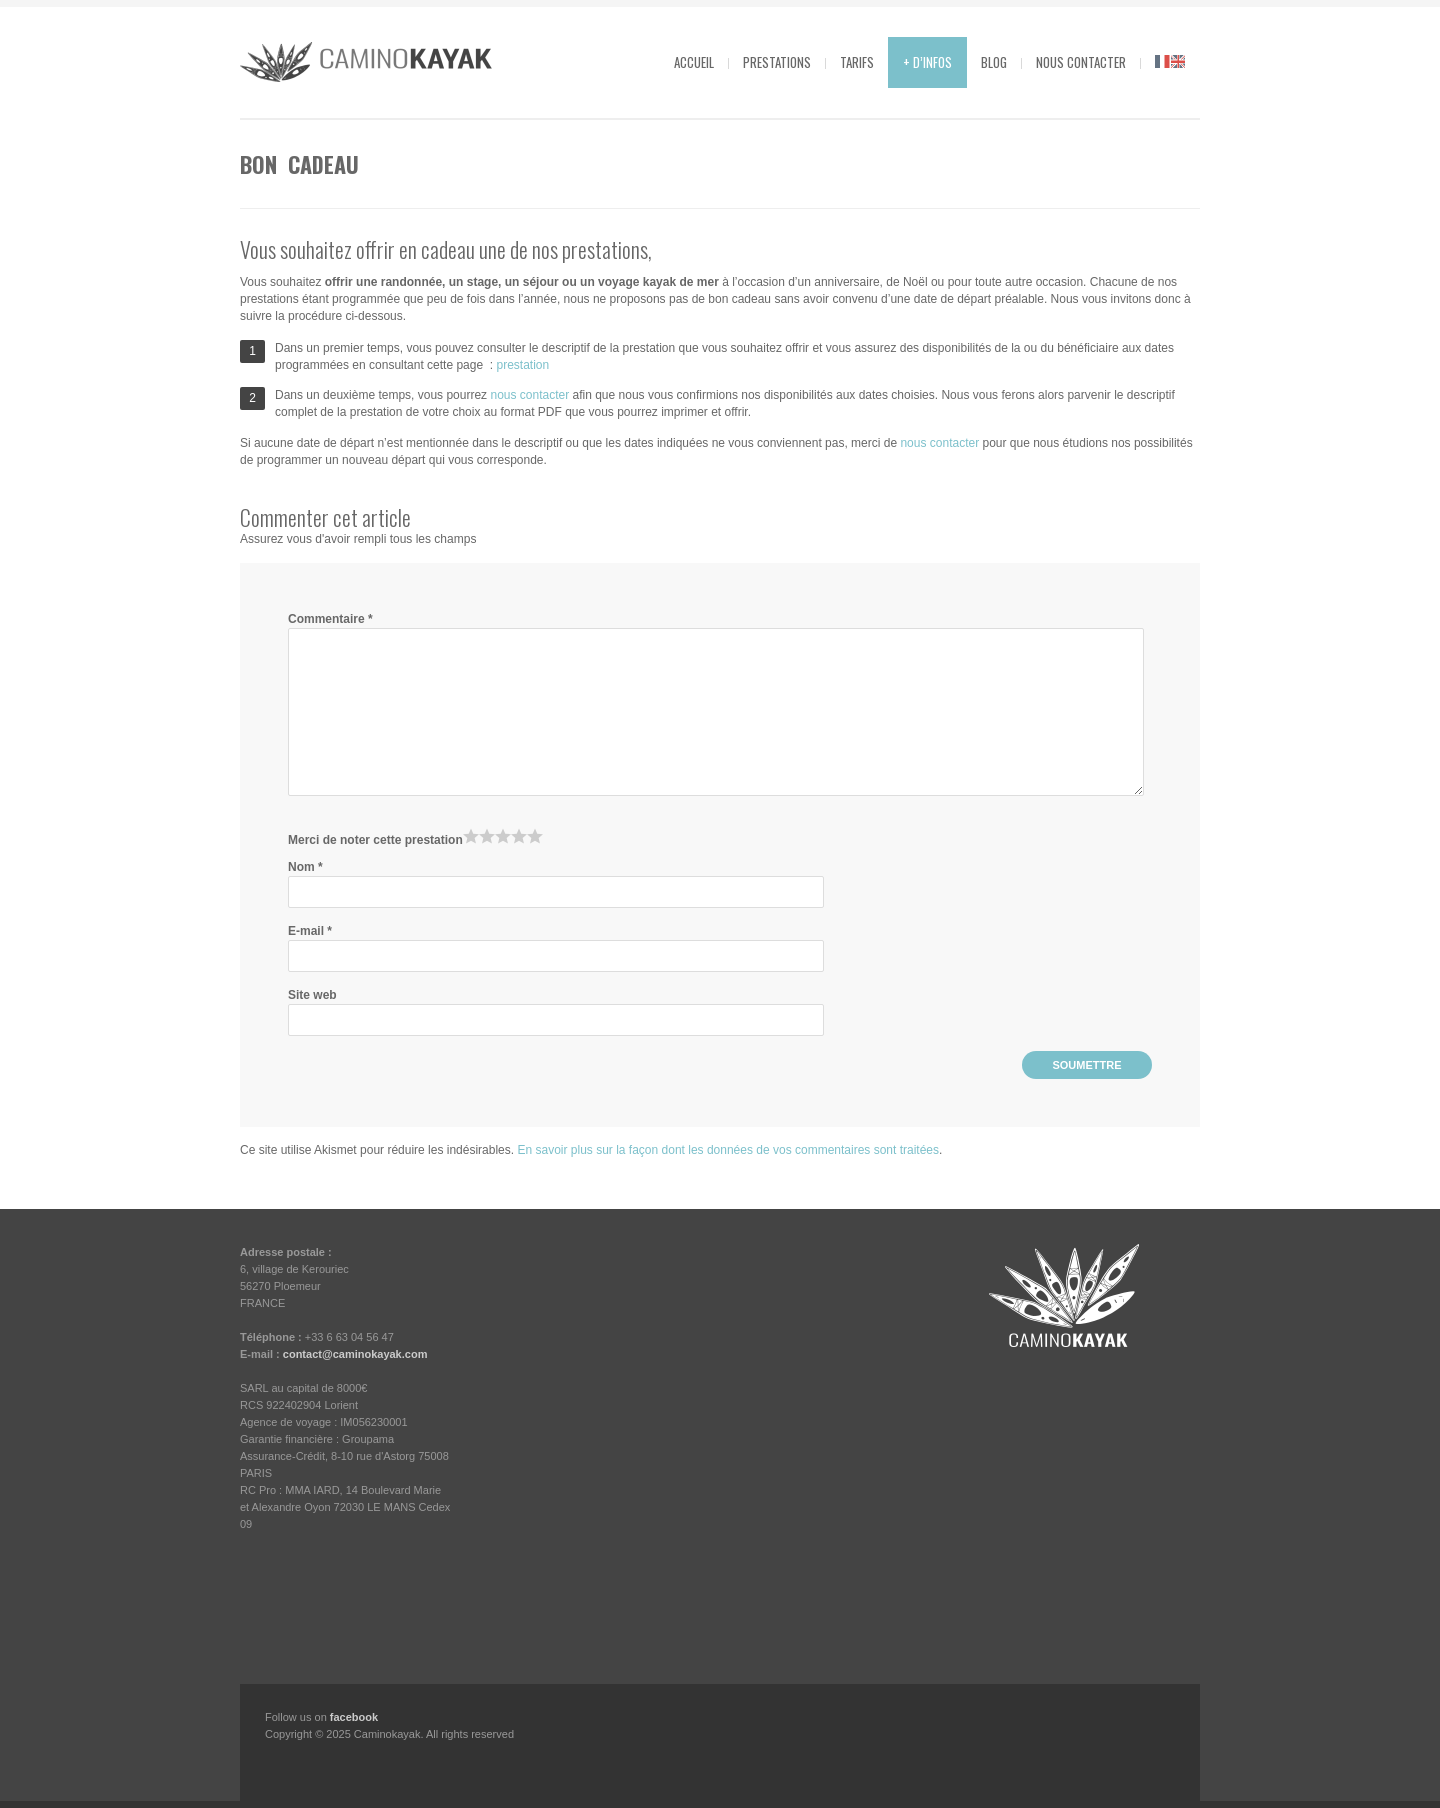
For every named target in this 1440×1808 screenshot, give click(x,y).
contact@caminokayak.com (355, 1354)
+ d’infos (927, 62)
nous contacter (529, 395)
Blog (994, 62)
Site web (312, 995)
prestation (522, 365)
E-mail (310, 931)
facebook (354, 1717)
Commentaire (330, 619)
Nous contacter (1081, 62)
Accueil (694, 62)
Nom (305, 867)
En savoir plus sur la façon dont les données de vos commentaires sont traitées (728, 1150)
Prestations (777, 62)
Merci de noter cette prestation (375, 840)
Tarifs (857, 62)
